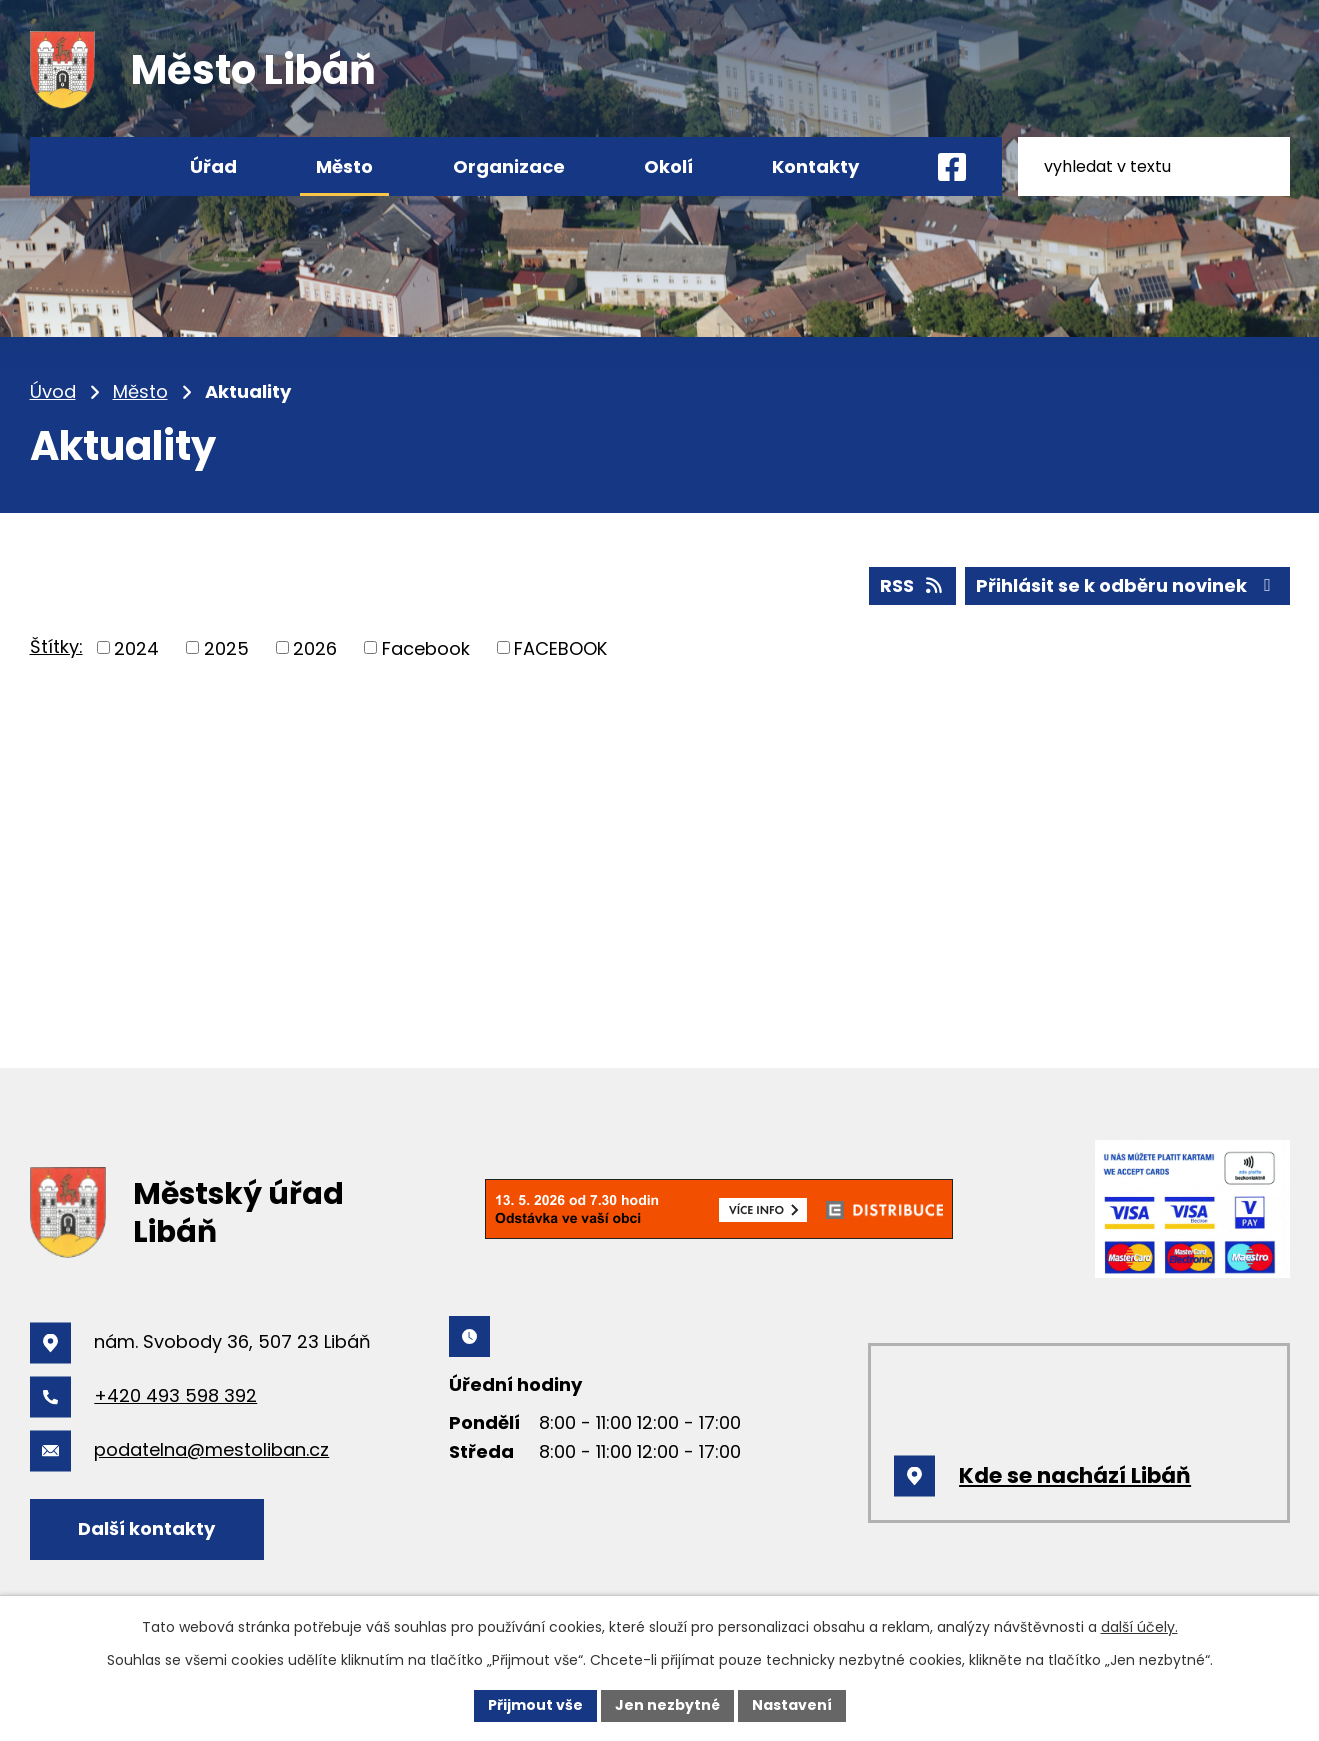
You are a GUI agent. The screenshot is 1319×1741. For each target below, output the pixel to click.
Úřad (213, 166)
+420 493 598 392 (175, 1395)
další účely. (1139, 1627)
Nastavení (792, 1705)
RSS (913, 585)
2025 (226, 647)
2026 (315, 647)
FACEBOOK (560, 647)
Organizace (509, 166)
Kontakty (815, 166)
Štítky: (56, 646)
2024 (136, 647)
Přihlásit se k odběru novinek (1127, 585)
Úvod (53, 391)
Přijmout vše (535, 1705)
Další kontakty (146, 1528)
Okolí (668, 166)
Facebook (426, 647)
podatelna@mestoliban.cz (211, 1449)
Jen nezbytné (667, 1705)
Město (140, 391)
